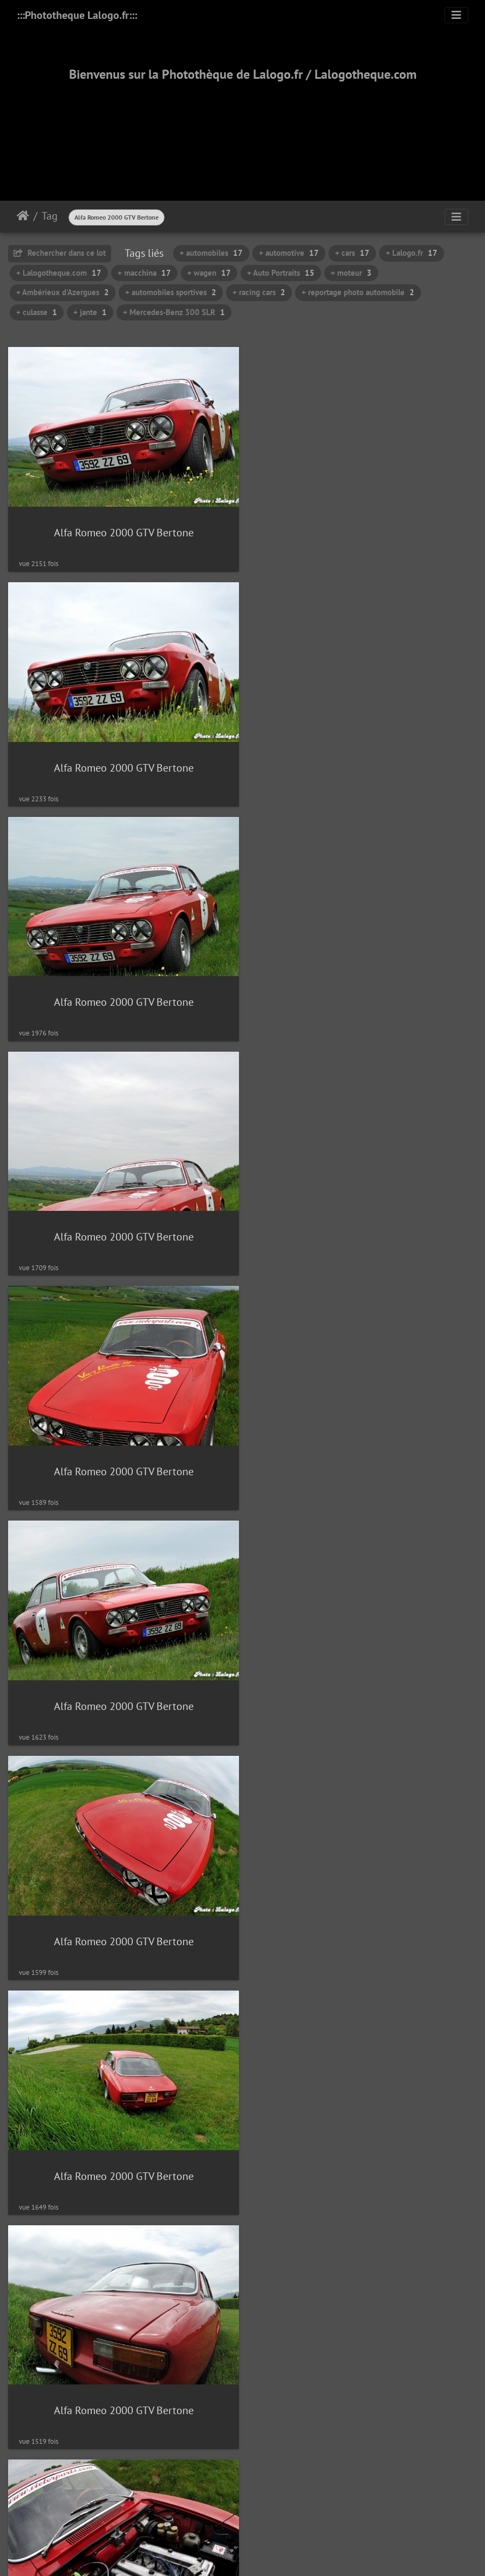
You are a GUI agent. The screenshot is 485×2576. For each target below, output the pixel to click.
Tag (50, 216)
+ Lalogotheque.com (58, 273)
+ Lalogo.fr (412, 253)
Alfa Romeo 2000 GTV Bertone (116, 217)
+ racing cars (259, 292)
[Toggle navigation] (456, 15)
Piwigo (266, 2414)
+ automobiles (211, 253)
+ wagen (209, 273)
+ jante (90, 312)
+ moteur (351, 273)
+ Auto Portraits (281, 273)
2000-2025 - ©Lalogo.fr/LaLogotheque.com (242, 2532)
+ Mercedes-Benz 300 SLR (174, 312)
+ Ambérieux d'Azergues (62, 292)
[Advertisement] (242, 128)
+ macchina (144, 273)
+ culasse (36, 312)
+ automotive (289, 253)
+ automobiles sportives (170, 292)
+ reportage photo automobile (358, 292)
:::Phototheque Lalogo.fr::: (77, 15)
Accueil (23, 216)
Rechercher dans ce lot (59, 253)
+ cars (352, 253)
